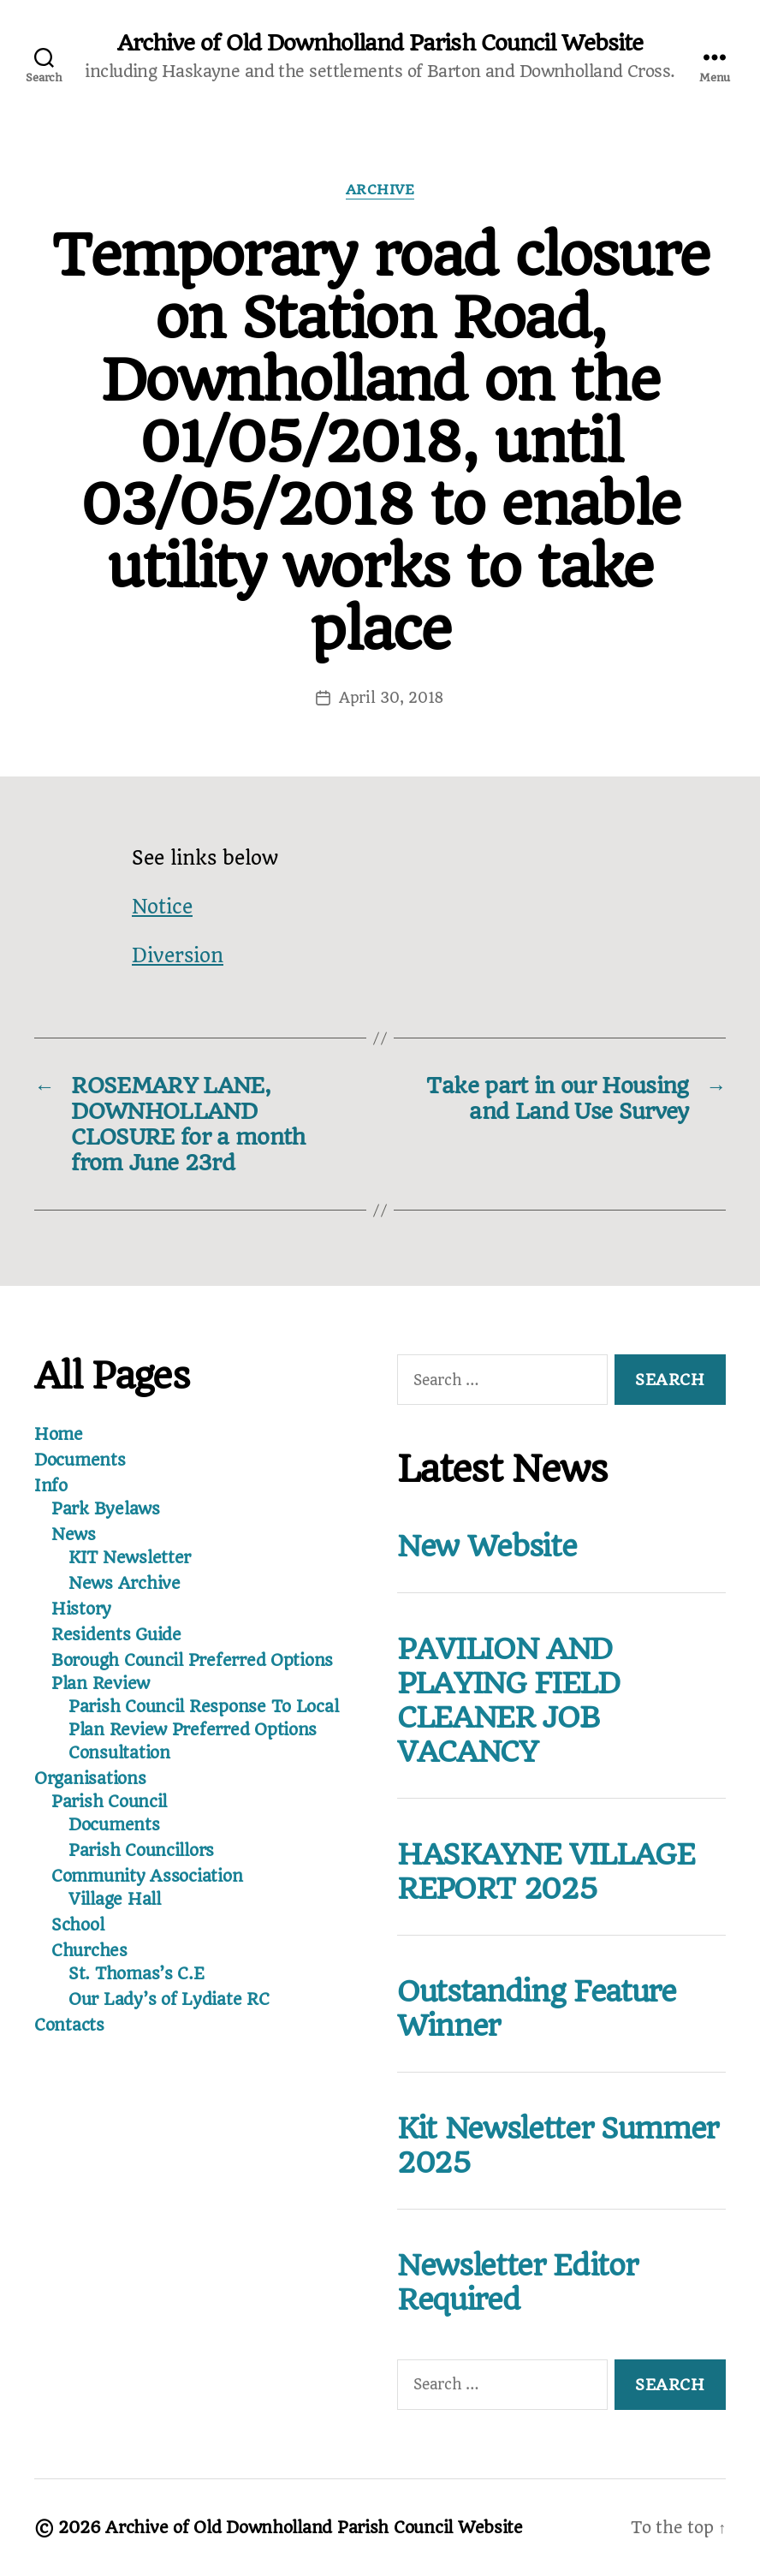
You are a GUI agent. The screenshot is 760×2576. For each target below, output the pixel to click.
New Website (486, 1546)
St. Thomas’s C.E (136, 1974)
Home (58, 1434)
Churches (89, 1950)
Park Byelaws (105, 1509)
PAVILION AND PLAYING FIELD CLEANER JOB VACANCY (508, 1700)
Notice (162, 906)
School (77, 1925)
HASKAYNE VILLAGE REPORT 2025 (546, 1871)
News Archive (124, 1583)
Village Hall (114, 1899)
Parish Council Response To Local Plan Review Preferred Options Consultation (203, 1730)
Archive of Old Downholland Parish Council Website (379, 43)
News (73, 1534)
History (81, 1609)
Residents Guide (116, 1635)
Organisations (90, 1778)
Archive (380, 190)
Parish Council (109, 1802)
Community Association (146, 1876)
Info (51, 1486)
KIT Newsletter (129, 1558)
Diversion (177, 955)
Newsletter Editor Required (517, 2282)
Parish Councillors (141, 1850)
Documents (80, 1460)
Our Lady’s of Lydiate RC (169, 1999)
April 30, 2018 (391, 697)
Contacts (69, 2025)
